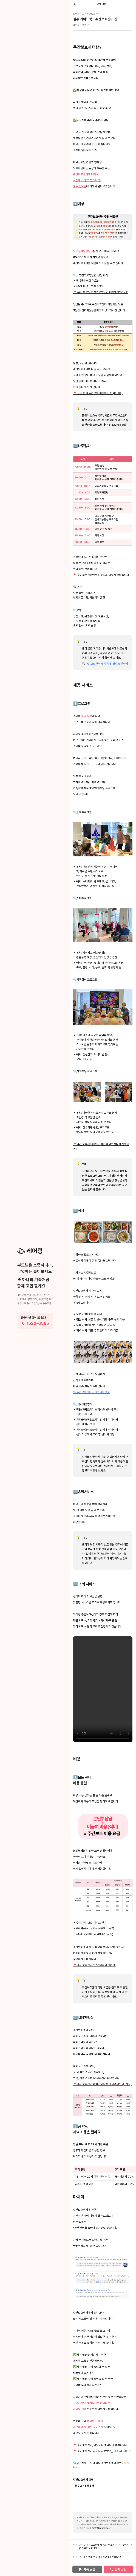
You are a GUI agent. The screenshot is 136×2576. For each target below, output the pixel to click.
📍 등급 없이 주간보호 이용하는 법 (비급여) (98, 393)
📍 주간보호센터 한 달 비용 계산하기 (94, 1965)
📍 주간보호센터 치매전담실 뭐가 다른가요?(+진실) (102, 2084)
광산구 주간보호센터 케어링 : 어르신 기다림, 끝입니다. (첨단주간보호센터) (105, 2546)
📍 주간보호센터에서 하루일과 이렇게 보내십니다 (101, 575)
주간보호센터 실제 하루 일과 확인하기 (107, 663)
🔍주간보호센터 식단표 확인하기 (91, 1392)
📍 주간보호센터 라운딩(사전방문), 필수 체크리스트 (102, 2451)
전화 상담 (118, 2569)
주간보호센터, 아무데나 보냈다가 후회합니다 (100, 2556)
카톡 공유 (86, 2569)
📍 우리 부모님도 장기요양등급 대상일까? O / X (100, 292)
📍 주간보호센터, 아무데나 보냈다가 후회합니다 (100, 2445)
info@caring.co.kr (102, 2528)
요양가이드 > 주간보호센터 (86, 13)
